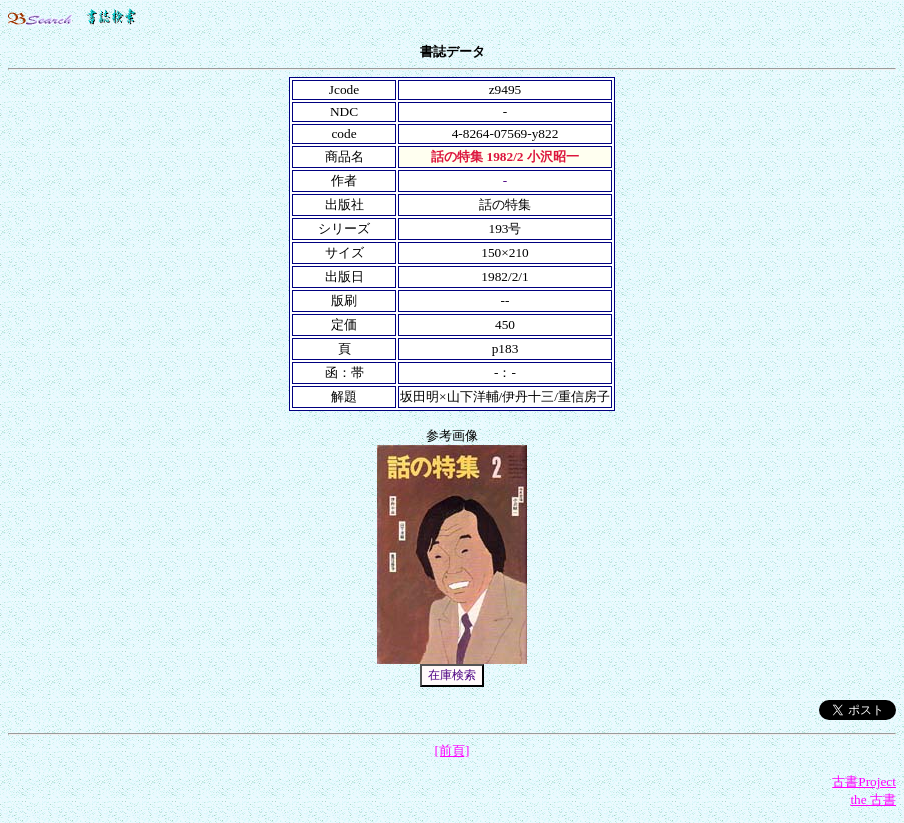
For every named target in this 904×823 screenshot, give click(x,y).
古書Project (864, 781)
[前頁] (452, 750)
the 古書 (873, 799)
